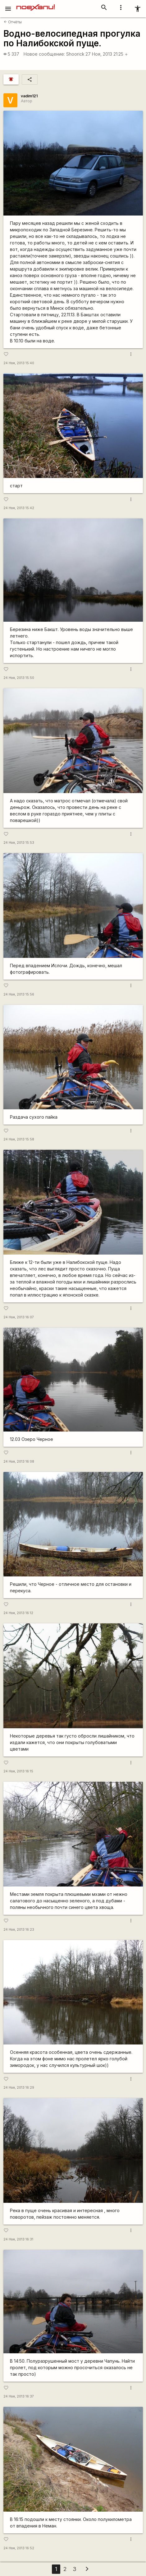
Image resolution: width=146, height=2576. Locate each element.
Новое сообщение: (44, 54)
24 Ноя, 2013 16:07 (18, 1317)
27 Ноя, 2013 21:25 (106, 54)
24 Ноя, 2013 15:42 (18, 508)
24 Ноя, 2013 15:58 (18, 1139)
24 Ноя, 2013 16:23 (18, 1930)
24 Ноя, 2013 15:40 (18, 363)
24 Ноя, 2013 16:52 (18, 2548)
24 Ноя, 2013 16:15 (18, 1771)
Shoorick (75, 54)
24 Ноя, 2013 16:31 (18, 2239)
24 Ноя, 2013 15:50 (18, 678)
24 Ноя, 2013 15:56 (18, 994)
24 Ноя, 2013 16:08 (18, 1462)
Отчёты (12, 22)
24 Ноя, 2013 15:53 (18, 843)
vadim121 (29, 96)
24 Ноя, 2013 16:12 (18, 1613)
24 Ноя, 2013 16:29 (18, 2088)
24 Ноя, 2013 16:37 (18, 2396)
